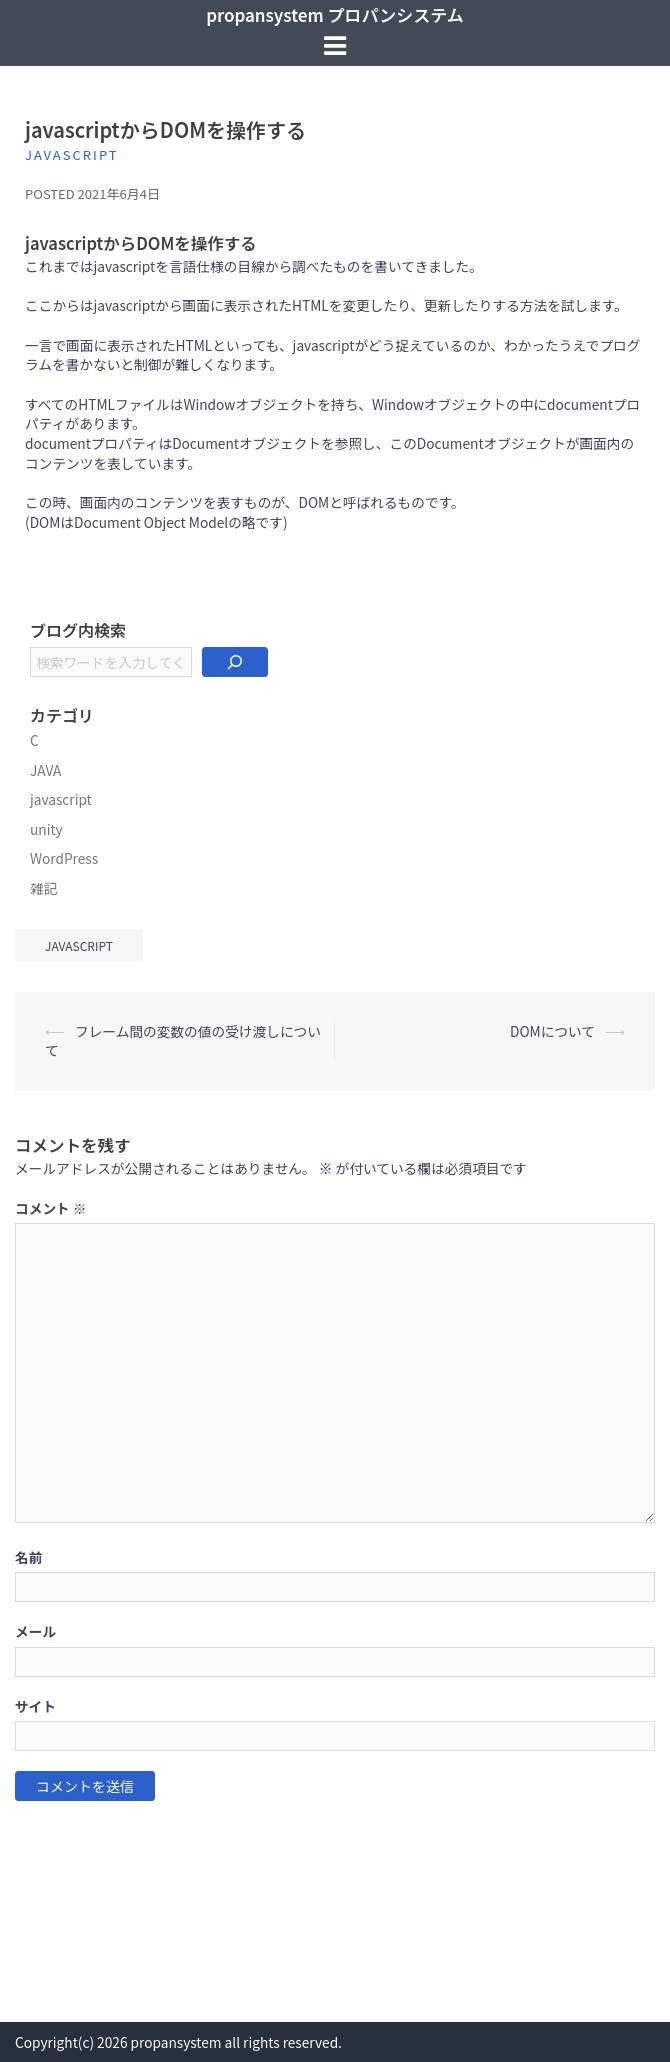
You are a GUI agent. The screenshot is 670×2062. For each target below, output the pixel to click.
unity (46, 829)
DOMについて (552, 1031)
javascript (72, 154)
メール (35, 1631)
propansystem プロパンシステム (335, 14)
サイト (35, 1706)
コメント (51, 1208)
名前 (28, 1557)
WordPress (64, 858)
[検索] (235, 662)
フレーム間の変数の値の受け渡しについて (183, 1041)
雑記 (43, 888)
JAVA (45, 770)
